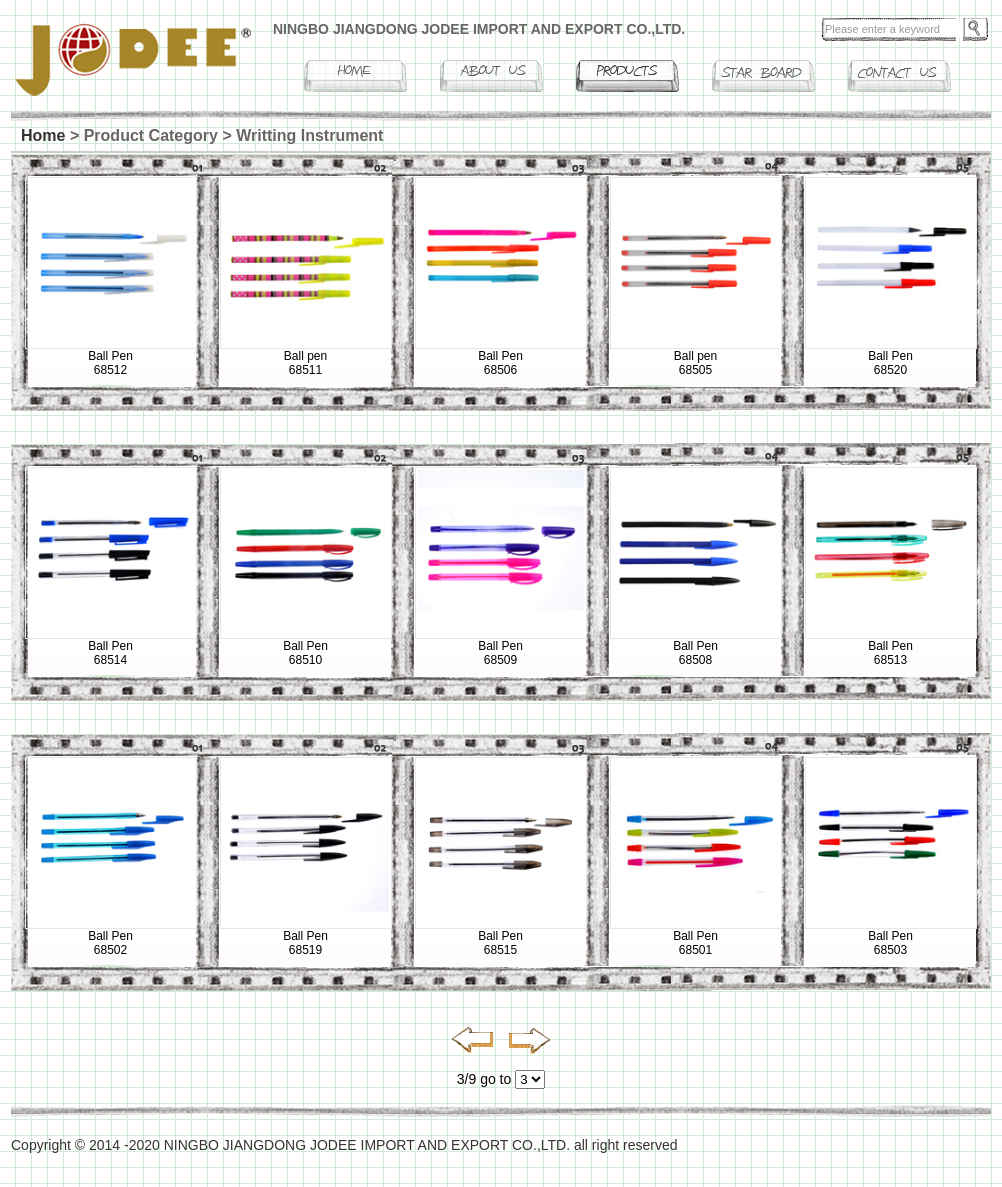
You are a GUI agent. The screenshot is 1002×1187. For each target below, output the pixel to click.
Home (43, 135)
